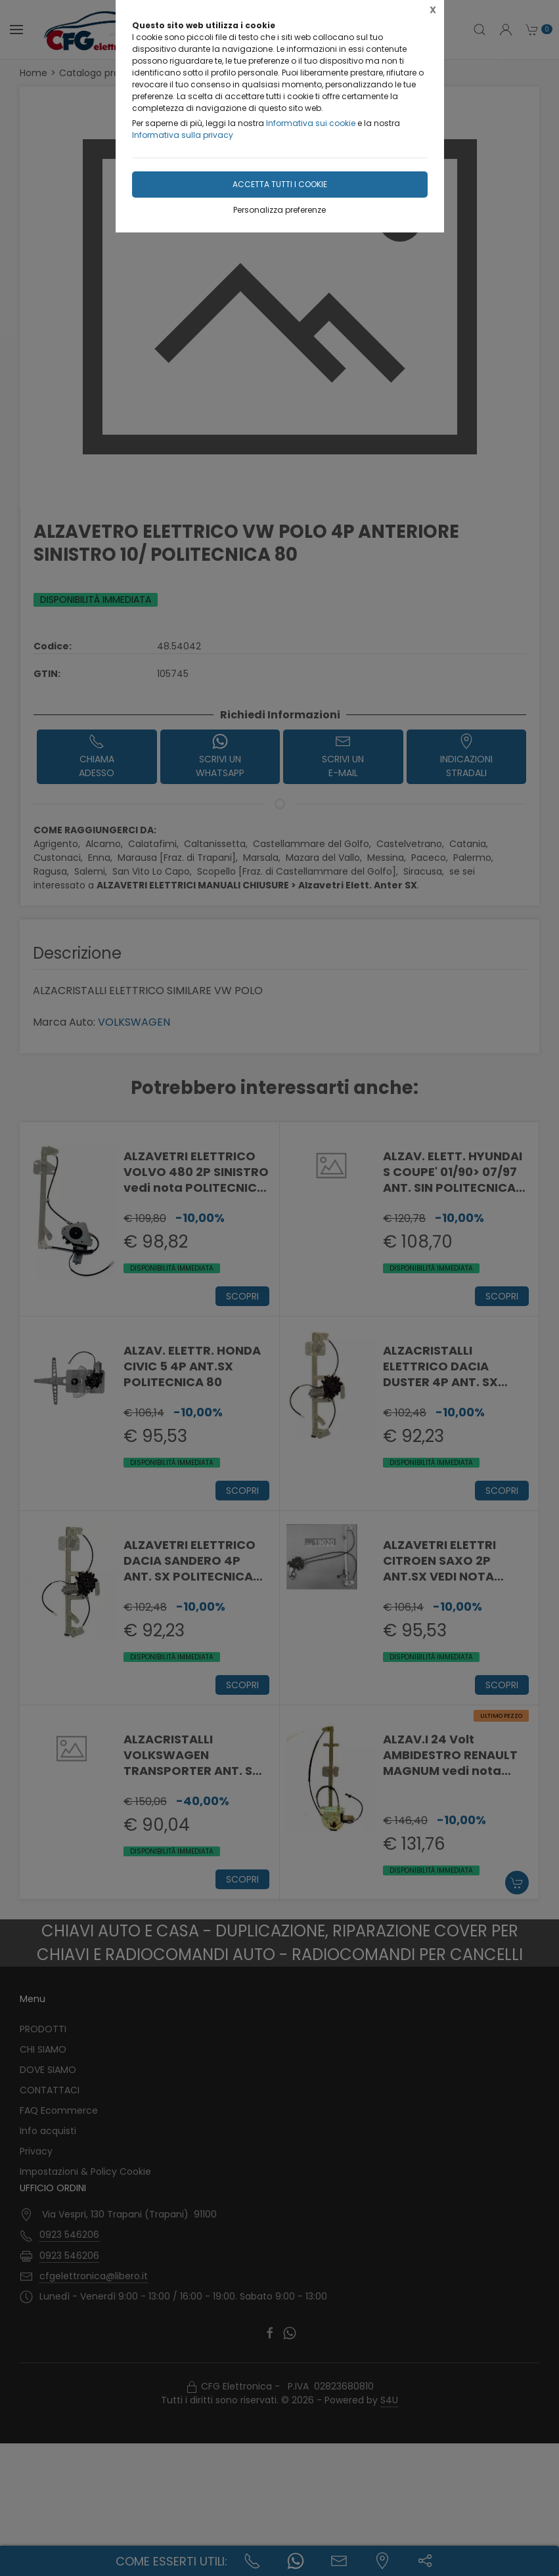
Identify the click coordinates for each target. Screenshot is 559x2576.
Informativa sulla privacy (182, 135)
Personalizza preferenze (279, 209)
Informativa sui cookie (310, 123)
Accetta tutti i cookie (280, 184)
